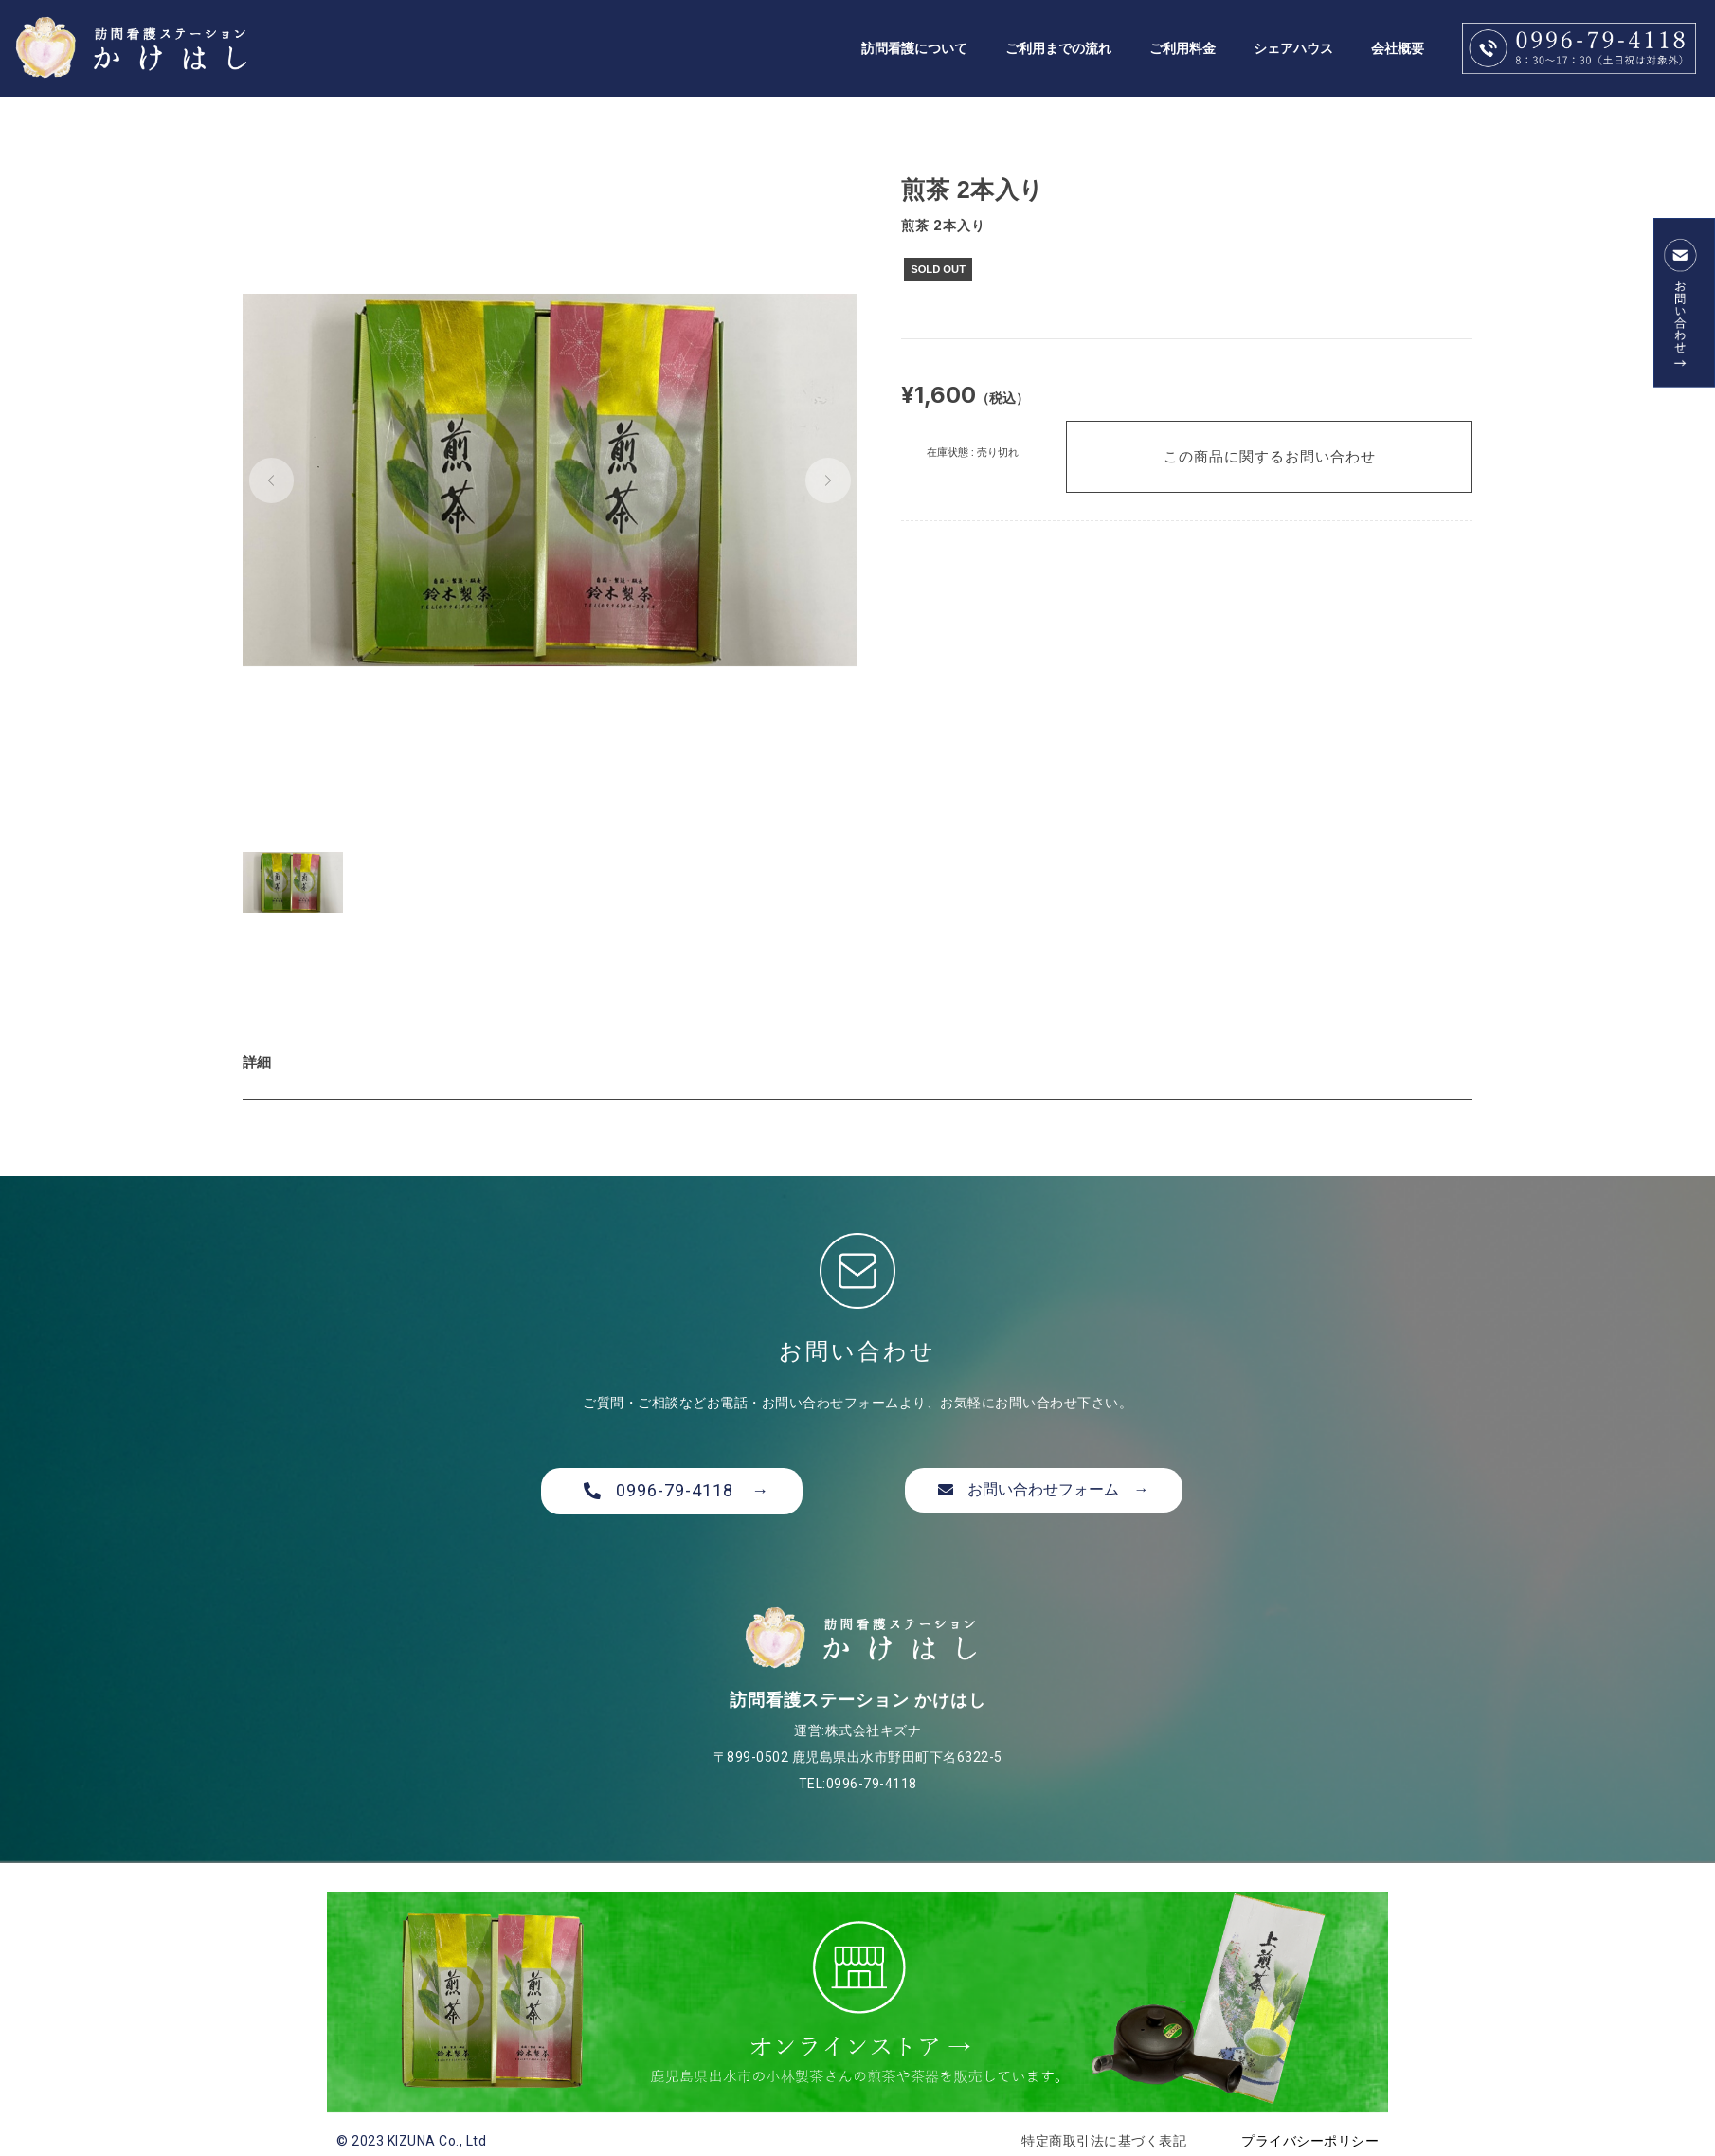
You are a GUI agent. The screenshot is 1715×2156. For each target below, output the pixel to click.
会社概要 (1397, 48)
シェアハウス (1293, 48)
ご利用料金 (1182, 48)
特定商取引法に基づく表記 (1103, 2140)
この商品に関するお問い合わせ (1270, 456)
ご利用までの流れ (1058, 48)
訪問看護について (914, 48)
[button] (272, 480)
